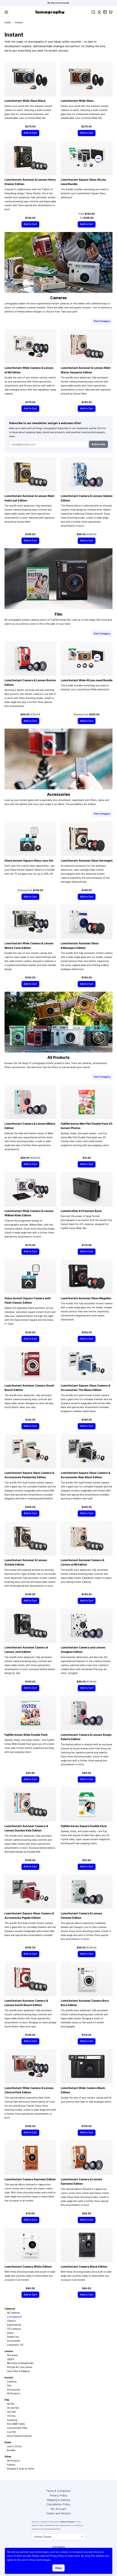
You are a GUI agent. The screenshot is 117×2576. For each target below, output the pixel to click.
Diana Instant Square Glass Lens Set (29, 860)
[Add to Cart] (30, 133)
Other (8, 2456)
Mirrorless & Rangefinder (20, 2363)
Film (9, 2385)
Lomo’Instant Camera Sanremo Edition (30, 2179)
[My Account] (99, 12)
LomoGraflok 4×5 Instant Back (81, 1211)
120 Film (11, 2412)
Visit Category (102, 321)
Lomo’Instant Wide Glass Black (25, 100)
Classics (11, 2320)
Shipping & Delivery (58, 2500)
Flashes (11, 2464)
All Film (10, 2404)
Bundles (11, 2450)
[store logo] (50, 12)
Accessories (13, 2340)
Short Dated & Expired (19, 2436)
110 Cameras (14, 2329)
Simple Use (13, 2336)
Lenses (9, 2351)
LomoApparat (14, 2316)
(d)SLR (10, 2359)
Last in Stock (14, 2446)
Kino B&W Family (16, 2424)
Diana (10, 2333)
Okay (58, 2568)
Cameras (10, 2308)
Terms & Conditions (58, 2491)
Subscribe (98, 444)
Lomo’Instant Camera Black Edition (84, 2266)
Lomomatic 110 (15, 2344)
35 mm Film (13, 2408)
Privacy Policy (58, 2495)
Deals (8, 2442)
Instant (9, 2377)
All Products (13, 2393)
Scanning (12, 2420)
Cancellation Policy (58, 2504)
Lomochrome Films (17, 2428)
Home (8, 22)
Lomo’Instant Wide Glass (77, 100)
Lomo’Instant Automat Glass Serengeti (86, 860)
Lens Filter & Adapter (18, 2371)
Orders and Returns (58, 2513)
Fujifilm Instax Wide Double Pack (26, 1734)
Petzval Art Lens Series (19, 2367)
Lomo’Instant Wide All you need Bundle (86, 680)
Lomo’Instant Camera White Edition (28, 2266)
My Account (58, 2509)
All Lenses (12, 2355)
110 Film (11, 2416)
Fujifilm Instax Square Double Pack (84, 1826)
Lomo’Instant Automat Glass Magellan (86, 1298)
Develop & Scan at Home (20, 2468)
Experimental (14, 2325)
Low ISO (11, 2432)
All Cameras (13, 2312)
